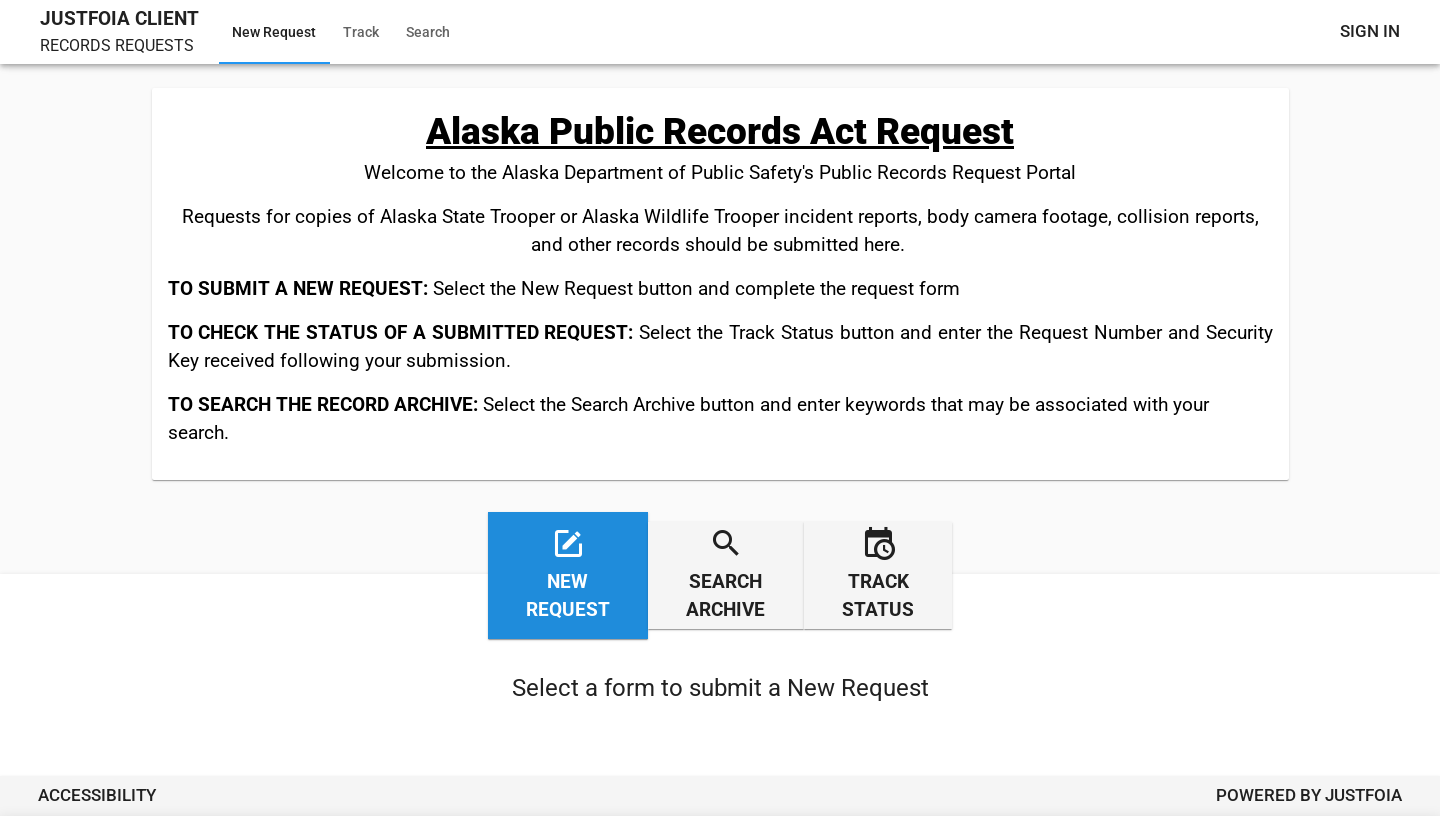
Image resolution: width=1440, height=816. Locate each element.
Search (428, 32)
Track (361, 32)
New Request (274, 32)
